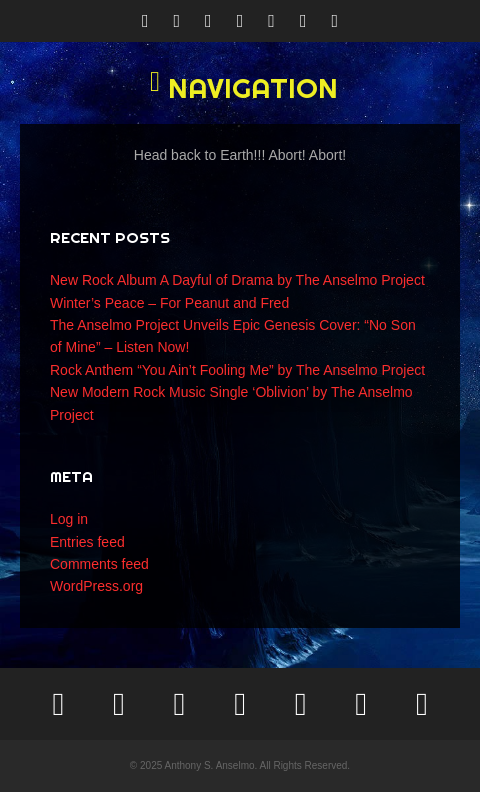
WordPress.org (96, 586)
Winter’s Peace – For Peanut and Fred (169, 303)
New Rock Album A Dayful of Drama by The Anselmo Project (237, 280)
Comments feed (99, 564)
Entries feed (87, 542)
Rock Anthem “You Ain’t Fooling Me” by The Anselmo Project (237, 370)
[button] (240, 88)
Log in (69, 519)
